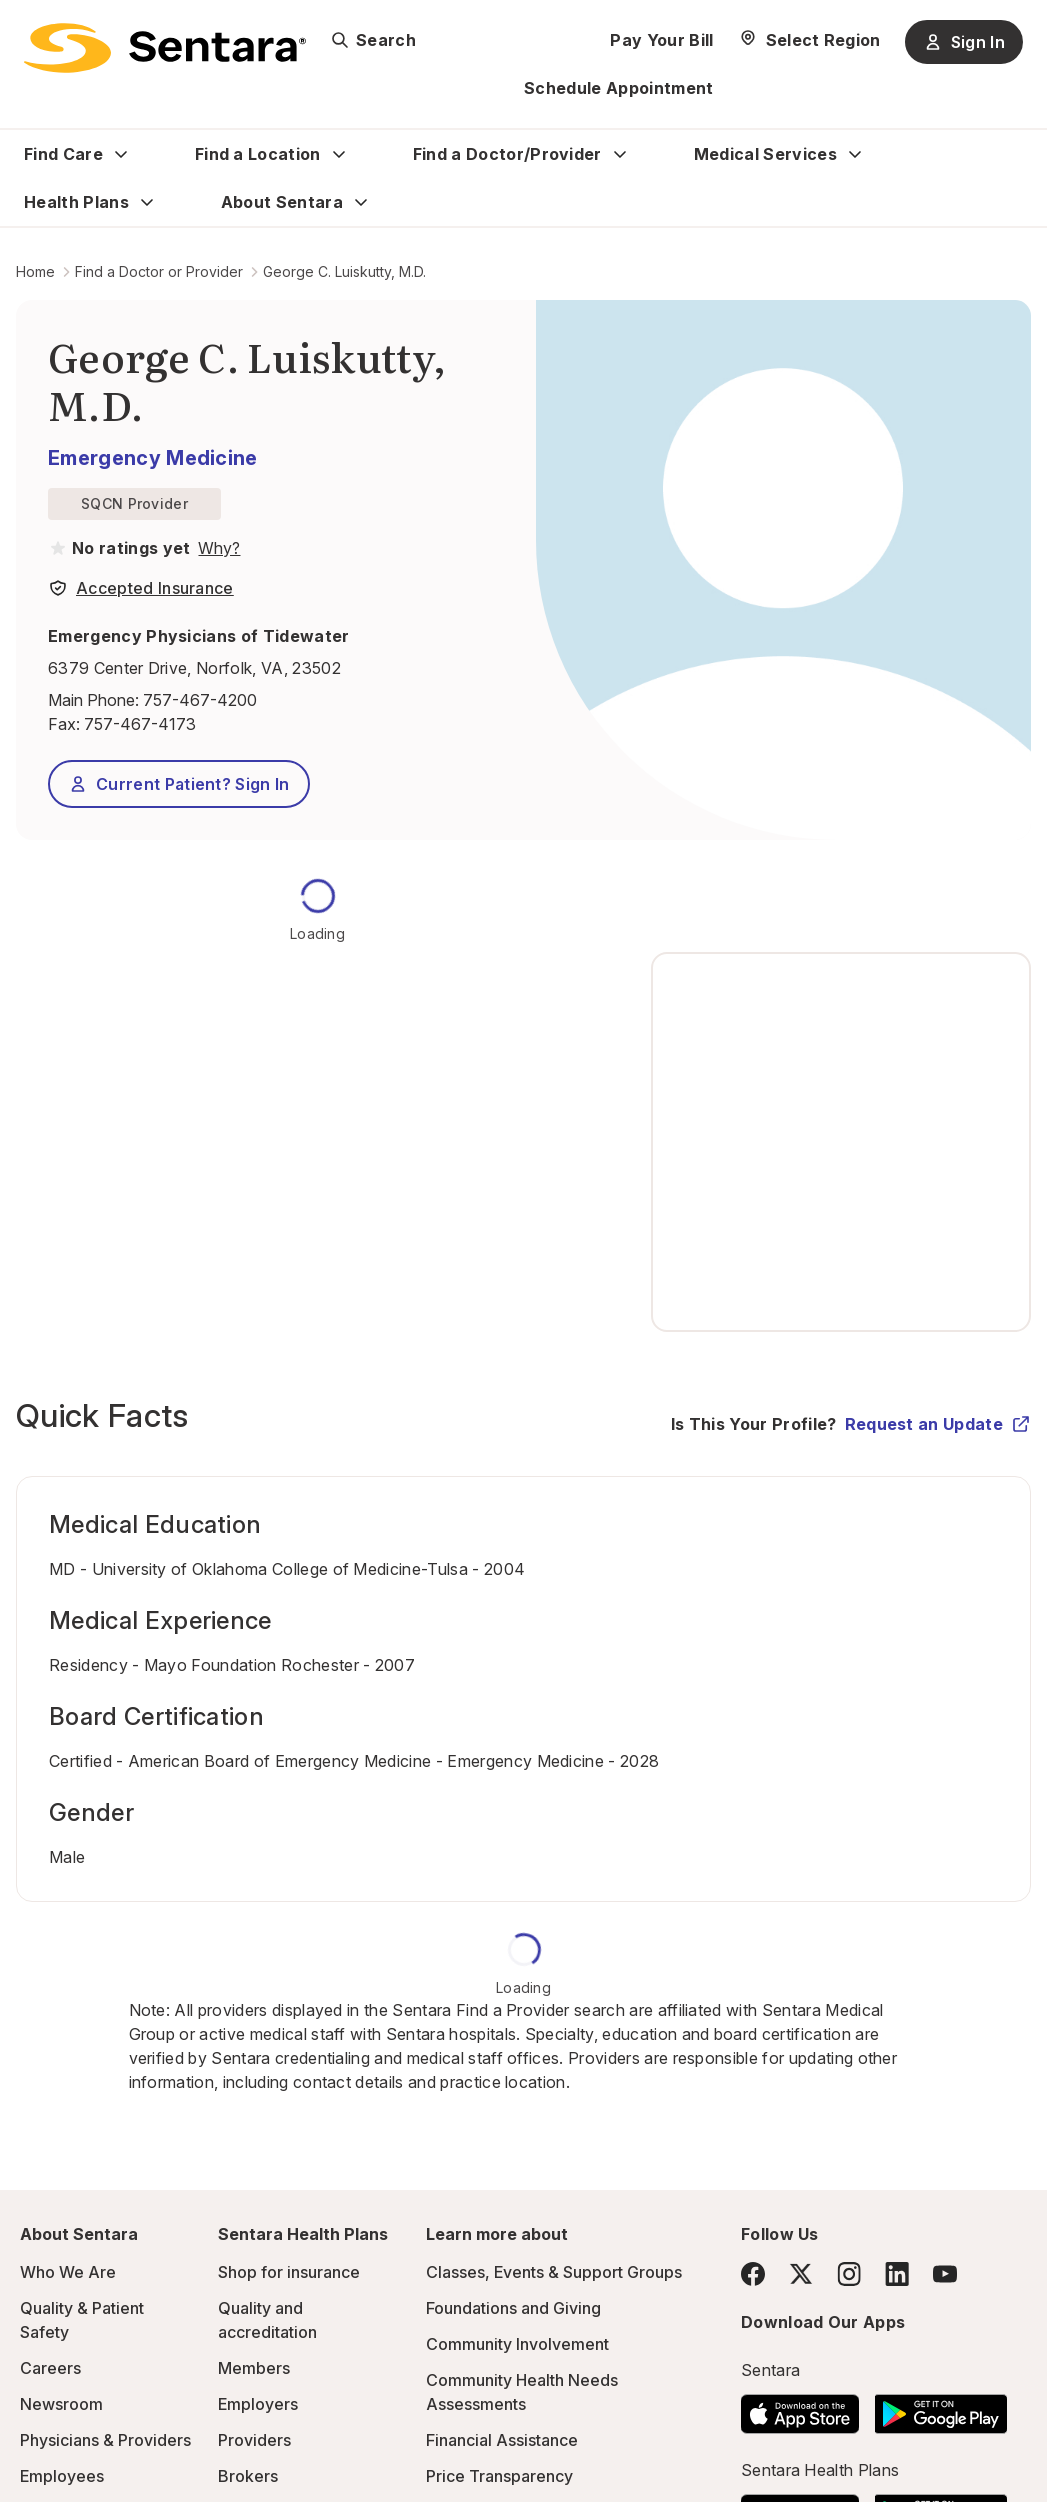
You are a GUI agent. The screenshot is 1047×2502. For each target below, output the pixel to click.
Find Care (63, 154)
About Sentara (282, 202)
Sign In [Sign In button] (964, 42)
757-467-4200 (200, 700)
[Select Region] (809, 40)
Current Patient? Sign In (179, 784)
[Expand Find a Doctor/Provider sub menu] (620, 154)
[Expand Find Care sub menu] (121, 154)
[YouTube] (945, 2274)
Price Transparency (499, 2476)
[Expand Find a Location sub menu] (339, 154)
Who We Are (68, 2272)
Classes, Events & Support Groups (554, 2272)
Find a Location (258, 154)
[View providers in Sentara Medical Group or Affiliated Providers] (217, 548)
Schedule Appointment (618, 88)
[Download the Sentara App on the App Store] (800, 2408)
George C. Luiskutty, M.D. (344, 271)
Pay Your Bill (661, 40)
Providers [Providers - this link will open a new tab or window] (254, 2440)
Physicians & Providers (105, 2440)
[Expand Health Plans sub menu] (147, 202)
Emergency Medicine (153, 458)
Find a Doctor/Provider (507, 154)
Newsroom (61, 2404)
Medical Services (765, 154)
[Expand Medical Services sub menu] (855, 154)
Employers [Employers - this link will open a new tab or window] (258, 2404)
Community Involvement (517, 2344)
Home (35, 271)
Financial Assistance (502, 2440)
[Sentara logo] (165, 48)
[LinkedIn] (897, 2273)
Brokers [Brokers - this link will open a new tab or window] (248, 2476)
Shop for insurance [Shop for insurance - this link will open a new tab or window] (289, 2272)
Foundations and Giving (513, 2308)
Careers (50, 2368)
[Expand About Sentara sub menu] (361, 202)
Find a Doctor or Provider (159, 271)
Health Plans (76, 202)
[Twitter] (801, 2274)
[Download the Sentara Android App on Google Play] (941, 2408)
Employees (62, 2476)
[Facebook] (753, 2274)
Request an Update (938, 1424)
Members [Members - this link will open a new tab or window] (254, 2368)
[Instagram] (849, 2273)
